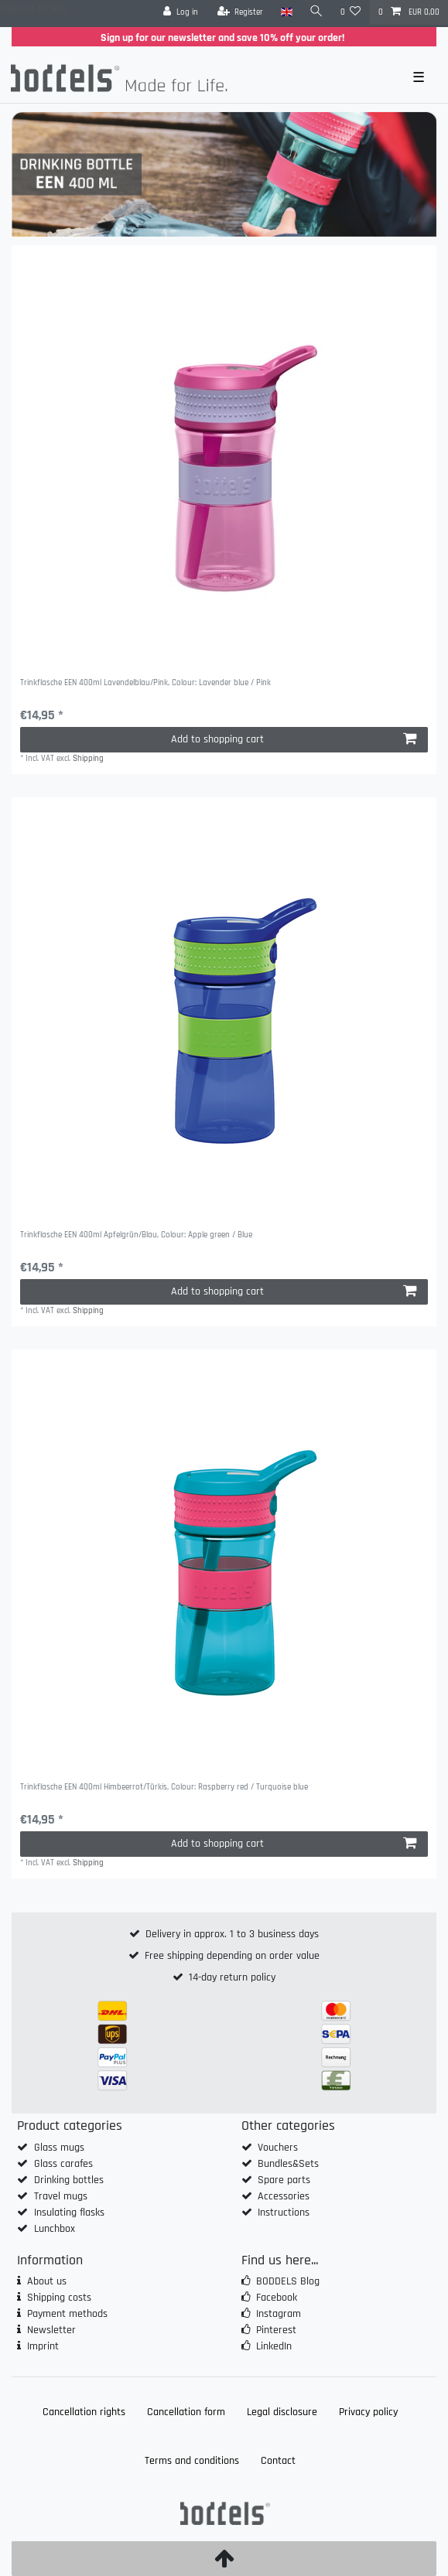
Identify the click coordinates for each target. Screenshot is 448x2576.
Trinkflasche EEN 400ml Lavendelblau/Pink (145, 683)
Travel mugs (60, 2196)
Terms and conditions (192, 2461)
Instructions (283, 2212)
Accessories (283, 2196)
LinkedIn (274, 2346)
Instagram (278, 2314)
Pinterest (276, 2330)
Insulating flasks (69, 2212)
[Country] (286, 12)
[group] (224, 457)
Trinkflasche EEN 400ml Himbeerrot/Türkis (164, 1788)
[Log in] (181, 12)
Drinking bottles (69, 2180)
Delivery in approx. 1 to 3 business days (232, 1934)
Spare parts (284, 2180)
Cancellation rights (84, 2412)
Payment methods (67, 2314)
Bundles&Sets (288, 2164)
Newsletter (51, 2330)
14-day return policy (232, 1977)
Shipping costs (59, 2298)
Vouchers (278, 2148)
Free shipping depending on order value (232, 1956)
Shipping (88, 758)
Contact (278, 2461)
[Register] (240, 12)
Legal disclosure (282, 2412)
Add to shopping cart (293, 739)
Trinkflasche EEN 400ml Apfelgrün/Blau (136, 1235)
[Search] (316, 12)
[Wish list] (351, 12)
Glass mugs (59, 2148)
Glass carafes (63, 2164)
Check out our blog (33, 8)
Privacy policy (368, 2412)
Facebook (276, 2298)
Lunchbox (54, 2229)
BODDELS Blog (288, 2281)
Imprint (43, 2346)
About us (47, 2281)
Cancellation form (186, 2412)
